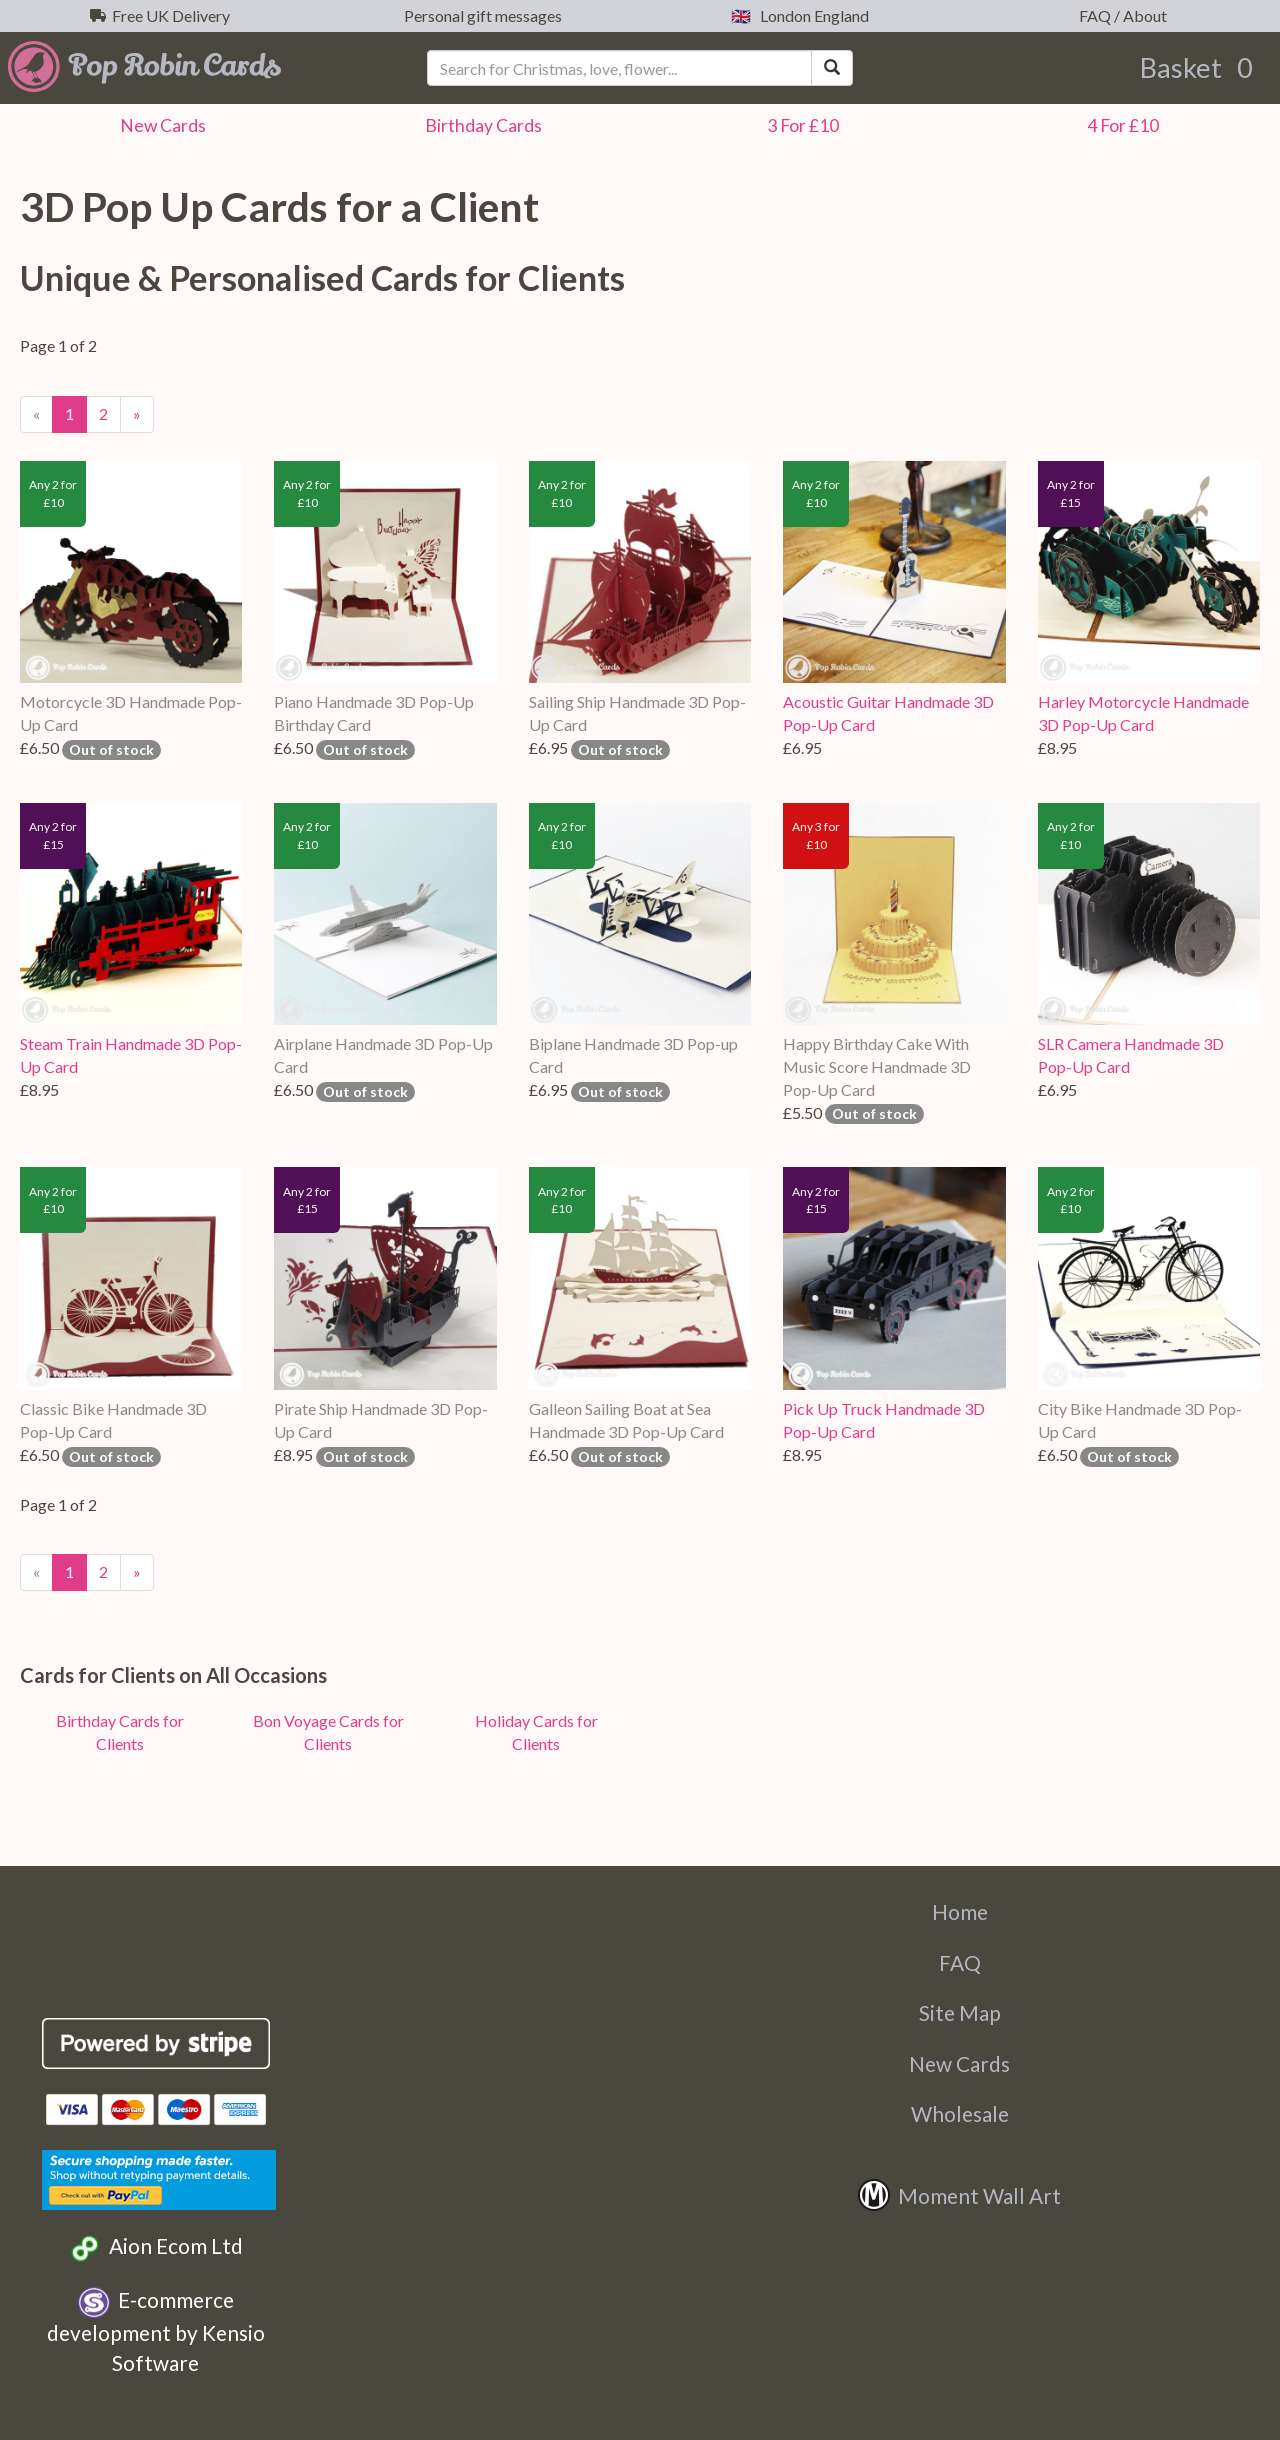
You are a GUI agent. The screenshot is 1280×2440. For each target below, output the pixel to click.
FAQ (960, 1962)
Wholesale (960, 2113)
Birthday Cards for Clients (120, 1732)
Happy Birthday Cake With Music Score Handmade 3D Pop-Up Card (877, 1066)
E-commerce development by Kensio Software (156, 2331)
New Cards (959, 2063)
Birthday (480, 125)
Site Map (960, 2012)
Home (960, 1911)
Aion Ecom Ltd (155, 2248)
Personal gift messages (480, 15)
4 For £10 (1120, 125)
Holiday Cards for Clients (536, 1732)
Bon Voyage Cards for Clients (328, 1732)
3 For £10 (800, 125)
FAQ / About (1120, 15)
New (160, 125)
